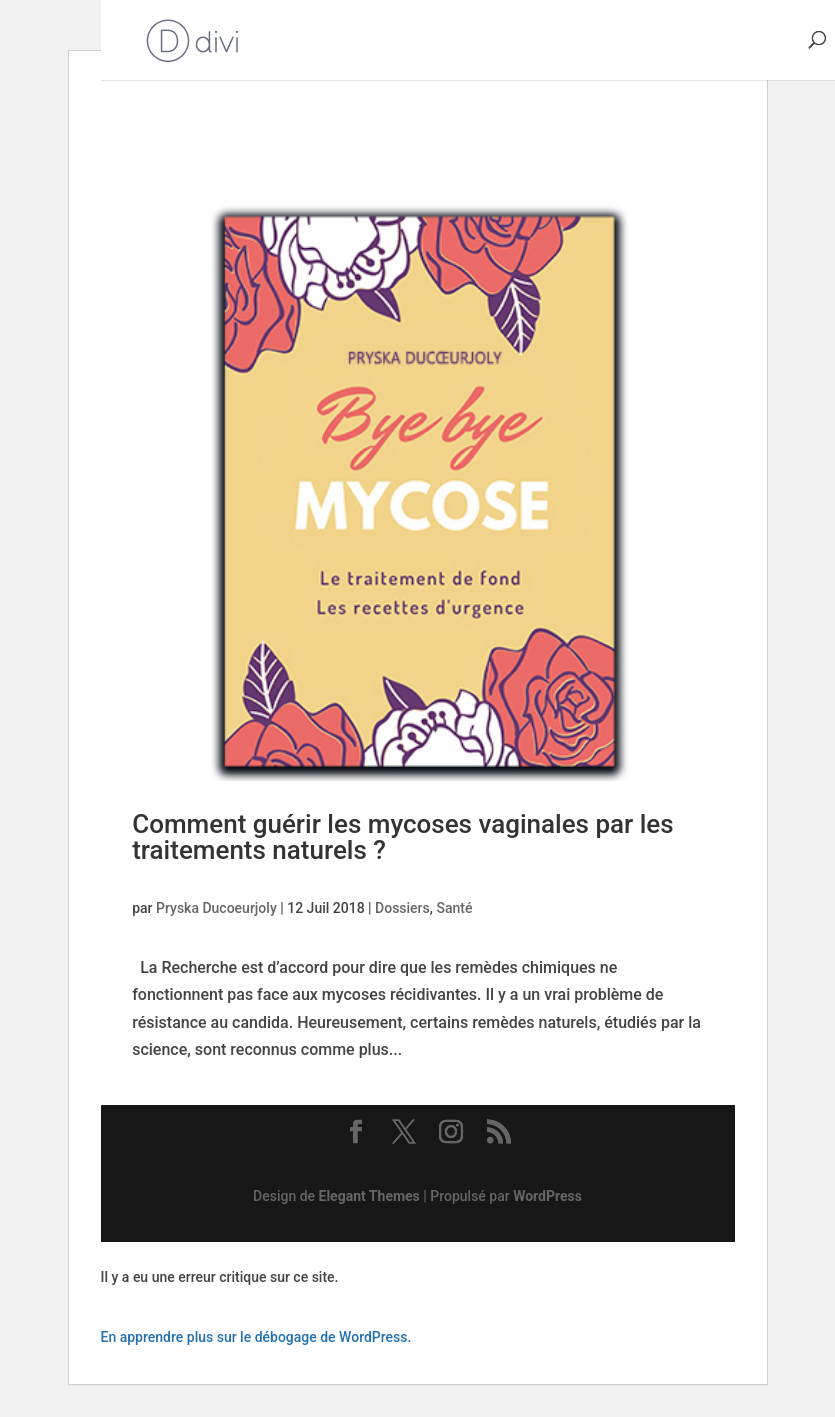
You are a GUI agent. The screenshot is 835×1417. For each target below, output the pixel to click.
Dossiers (402, 908)
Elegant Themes (369, 1196)
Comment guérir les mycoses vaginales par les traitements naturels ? (402, 837)
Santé (454, 908)
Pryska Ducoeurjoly (216, 908)
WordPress (547, 1196)
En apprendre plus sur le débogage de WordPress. (256, 1337)
